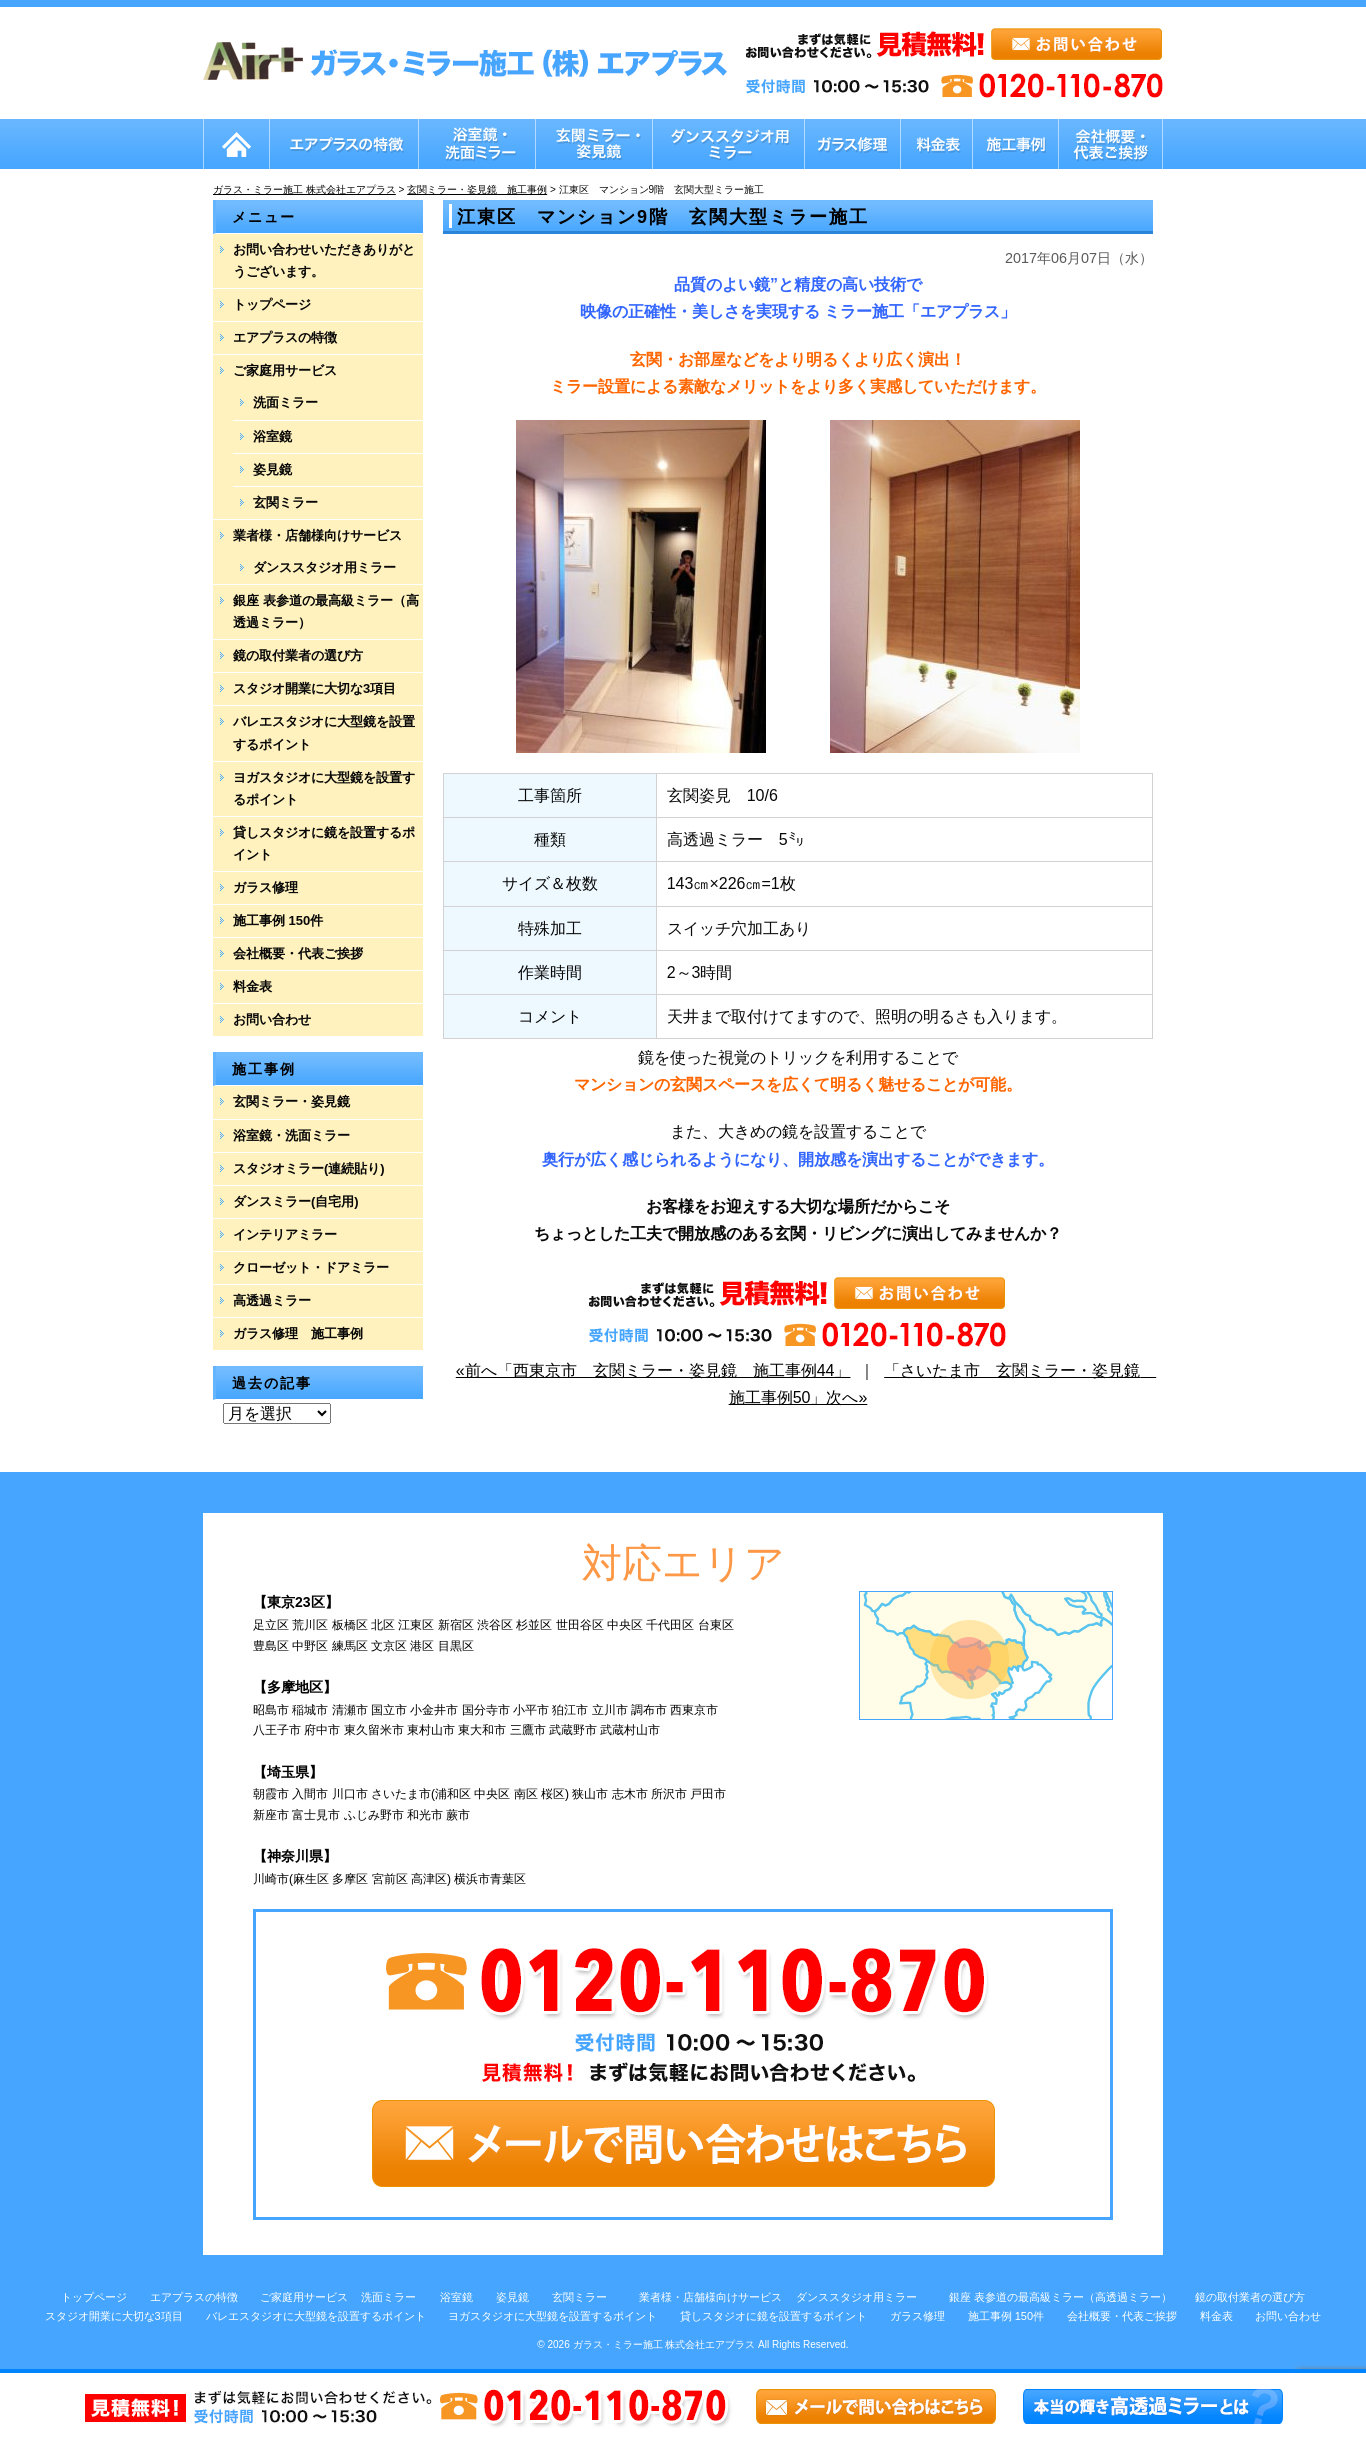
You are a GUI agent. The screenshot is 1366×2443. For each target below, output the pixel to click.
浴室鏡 (272, 436)
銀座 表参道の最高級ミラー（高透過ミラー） (326, 611)
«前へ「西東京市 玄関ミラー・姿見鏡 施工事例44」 (653, 1370)
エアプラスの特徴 (285, 337)
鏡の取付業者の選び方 (298, 655)
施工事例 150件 (278, 920)
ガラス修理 (265, 887)
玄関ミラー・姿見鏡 (291, 1101)
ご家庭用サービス (285, 370)
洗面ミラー (285, 402)
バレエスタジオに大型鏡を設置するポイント (324, 732)
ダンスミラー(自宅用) (296, 1201)
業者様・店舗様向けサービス (317, 535)
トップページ (272, 304)
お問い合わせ (272, 1019)
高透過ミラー (272, 1300)
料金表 (252, 986)
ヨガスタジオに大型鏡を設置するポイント (324, 788)
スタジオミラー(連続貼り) (309, 1168)
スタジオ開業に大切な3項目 (314, 688)
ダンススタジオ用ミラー (324, 567)
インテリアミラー (285, 1234)
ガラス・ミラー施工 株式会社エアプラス (664, 2344)
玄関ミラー (285, 502)
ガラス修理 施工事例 (298, 1333)
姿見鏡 (272, 469)
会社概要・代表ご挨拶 (298, 953)
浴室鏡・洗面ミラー (291, 1135)
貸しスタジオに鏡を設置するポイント (324, 843)
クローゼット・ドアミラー (311, 1267)
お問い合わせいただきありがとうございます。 (324, 260)
